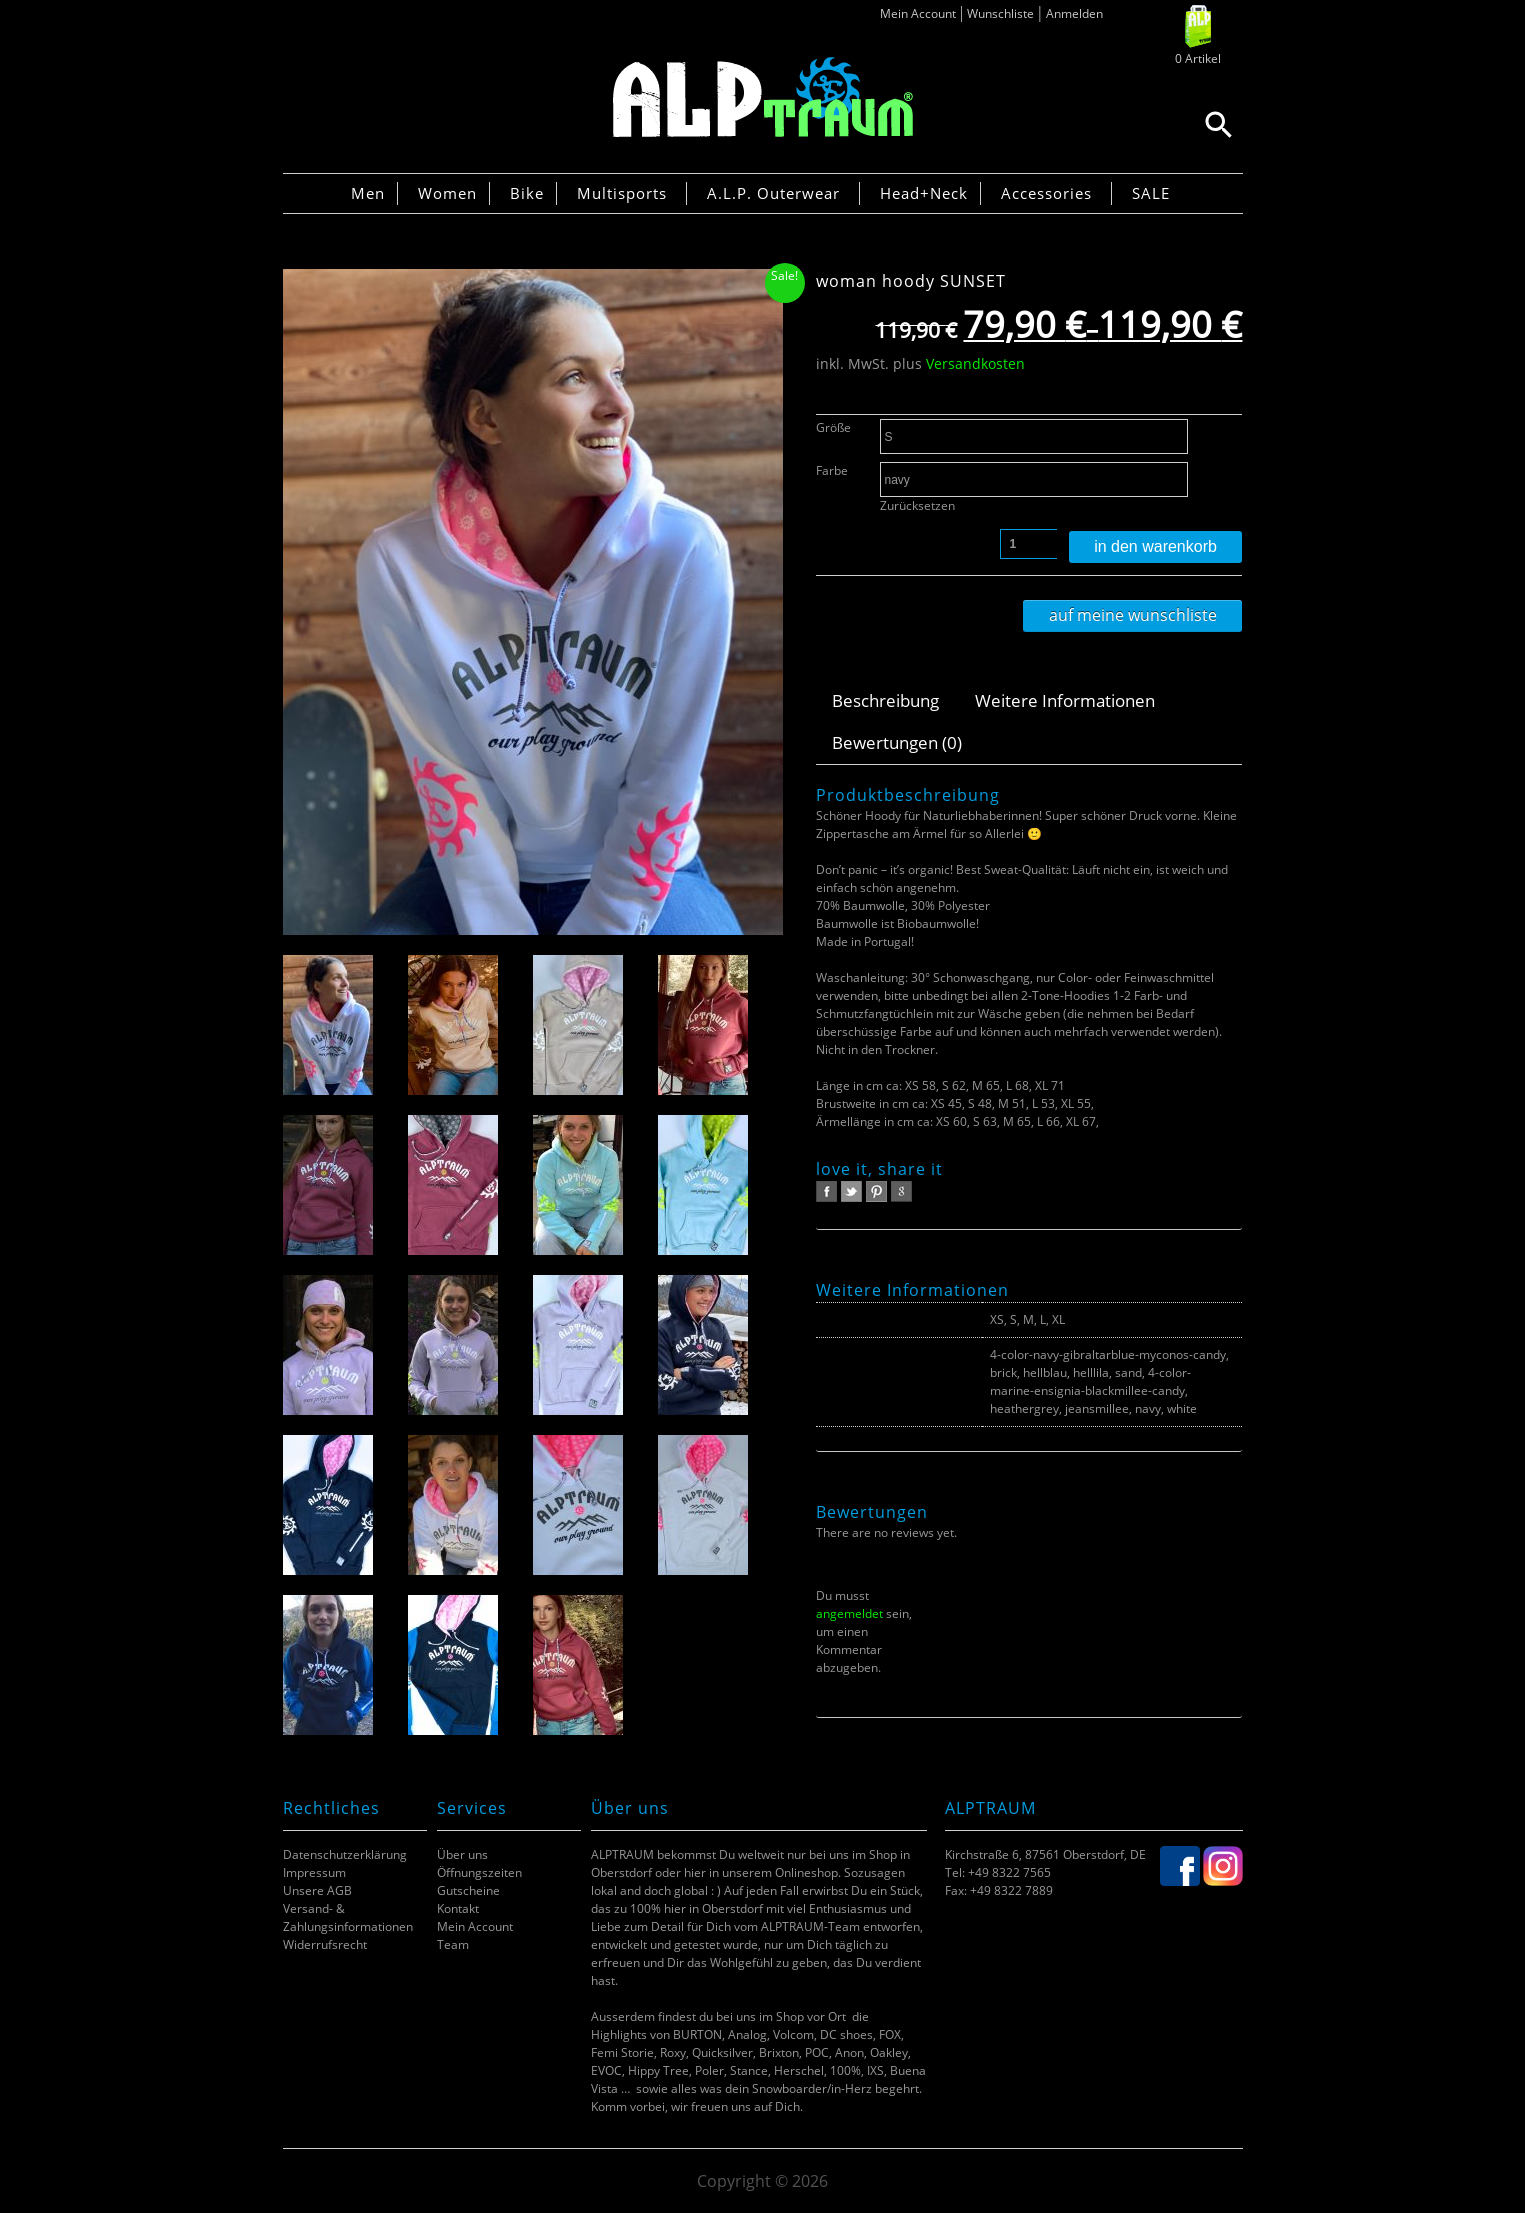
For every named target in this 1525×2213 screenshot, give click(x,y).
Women (447, 193)
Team (453, 1944)
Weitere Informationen (1065, 700)
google (901, 1191)
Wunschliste (1000, 13)
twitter (851, 1191)
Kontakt (458, 1908)
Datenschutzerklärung (345, 1854)
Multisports (622, 193)
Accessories (1046, 193)
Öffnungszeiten (479, 1872)
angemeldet (849, 1613)
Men (368, 193)
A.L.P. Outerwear (773, 193)
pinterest (876, 1191)
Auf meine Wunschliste (1133, 615)
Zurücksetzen (917, 505)
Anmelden (1074, 13)
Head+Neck (924, 193)
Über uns (462, 1854)
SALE (1151, 193)
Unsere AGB (317, 1890)
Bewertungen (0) (897, 742)
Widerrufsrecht (325, 1944)
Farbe (832, 470)
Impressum (314, 1872)
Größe (833, 427)
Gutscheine (468, 1890)
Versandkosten (975, 363)
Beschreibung (885, 700)
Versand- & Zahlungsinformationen (348, 1917)
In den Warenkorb (1155, 546)
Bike (527, 193)
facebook (826, 1191)
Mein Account (918, 13)
